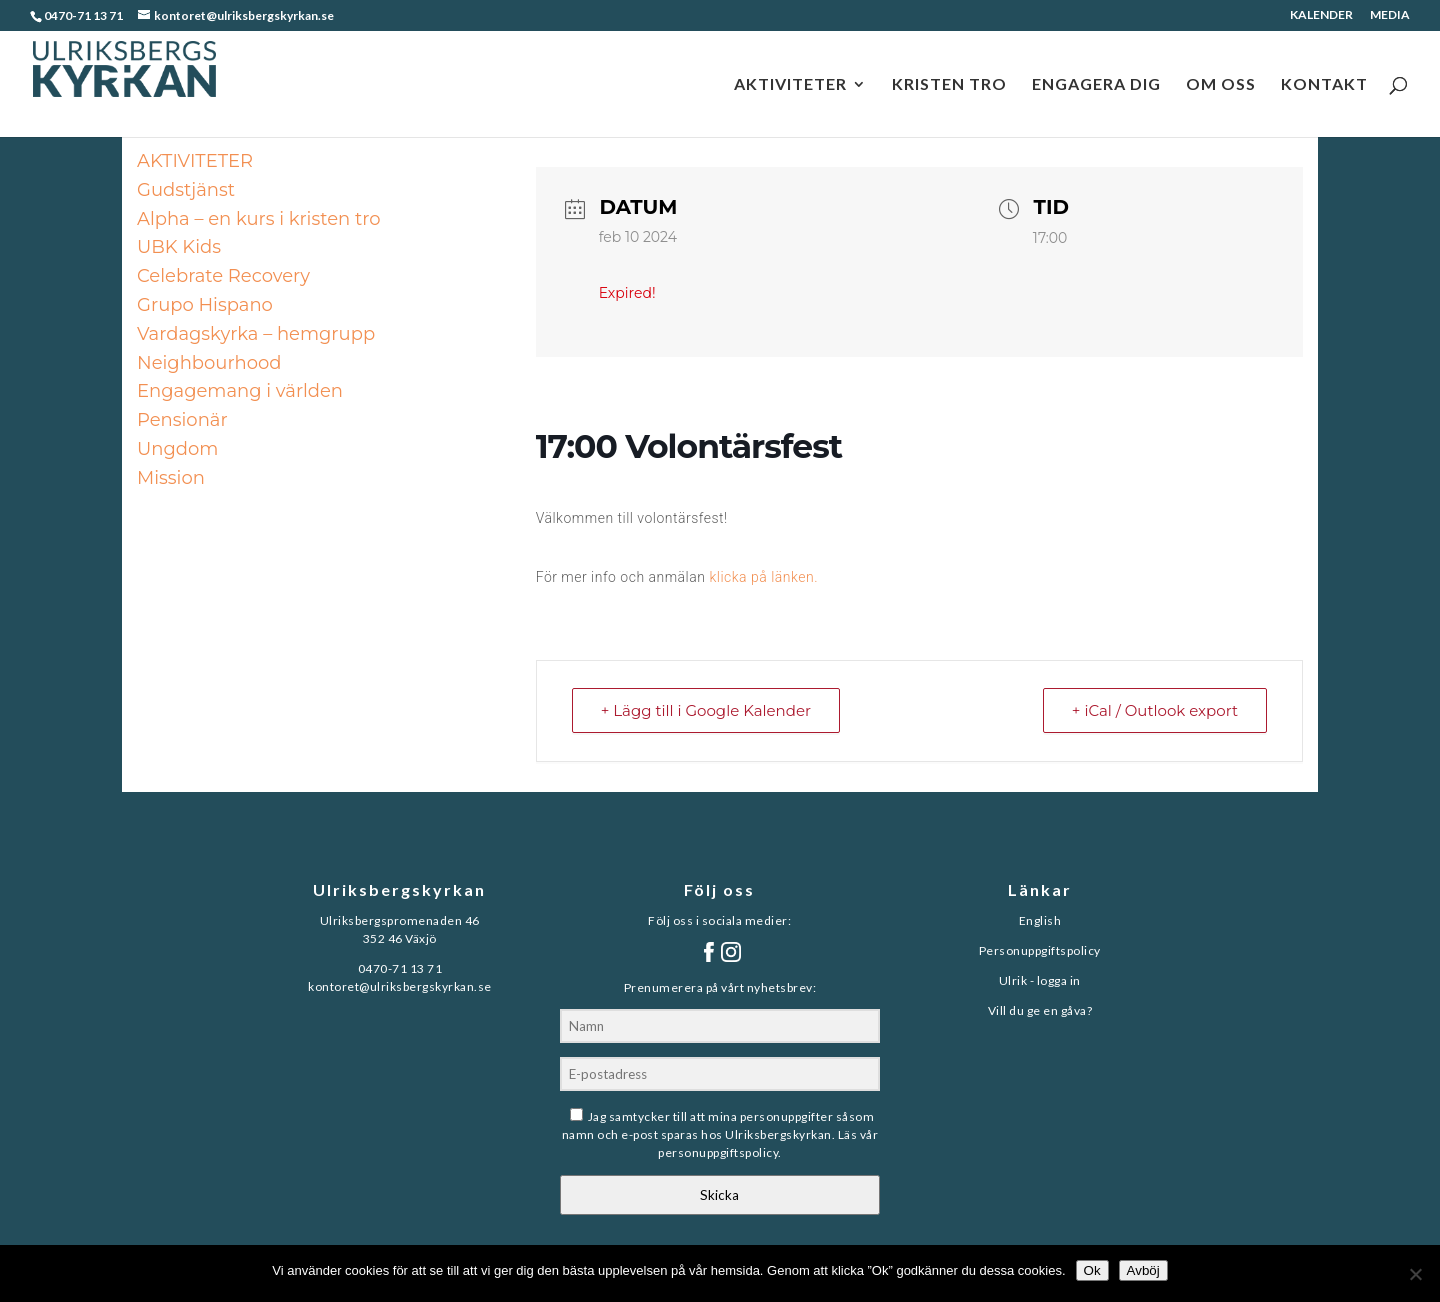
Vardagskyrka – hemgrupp (256, 334)
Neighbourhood (209, 363)
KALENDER (1321, 15)
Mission (171, 478)
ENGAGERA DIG (1096, 85)
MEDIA (1390, 15)
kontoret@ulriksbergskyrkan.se (400, 986)
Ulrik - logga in (1040, 980)
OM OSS (1221, 85)
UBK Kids (179, 247)
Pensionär (182, 420)
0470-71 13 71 (83, 15)
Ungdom (177, 449)
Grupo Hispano (205, 305)
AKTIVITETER (790, 85)
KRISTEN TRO (949, 85)
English (1040, 920)
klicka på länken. (763, 577)
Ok (1092, 1270)
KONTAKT (1324, 85)
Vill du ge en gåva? (1040, 1010)
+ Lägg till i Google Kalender (706, 710)
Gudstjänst (186, 190)
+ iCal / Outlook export (1155, 710)
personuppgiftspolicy (718, 1152)
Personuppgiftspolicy (1040, 950)
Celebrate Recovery (223, 276)
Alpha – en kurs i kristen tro (258, 219)
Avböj (1143, 1270)
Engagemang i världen (240, 391)
